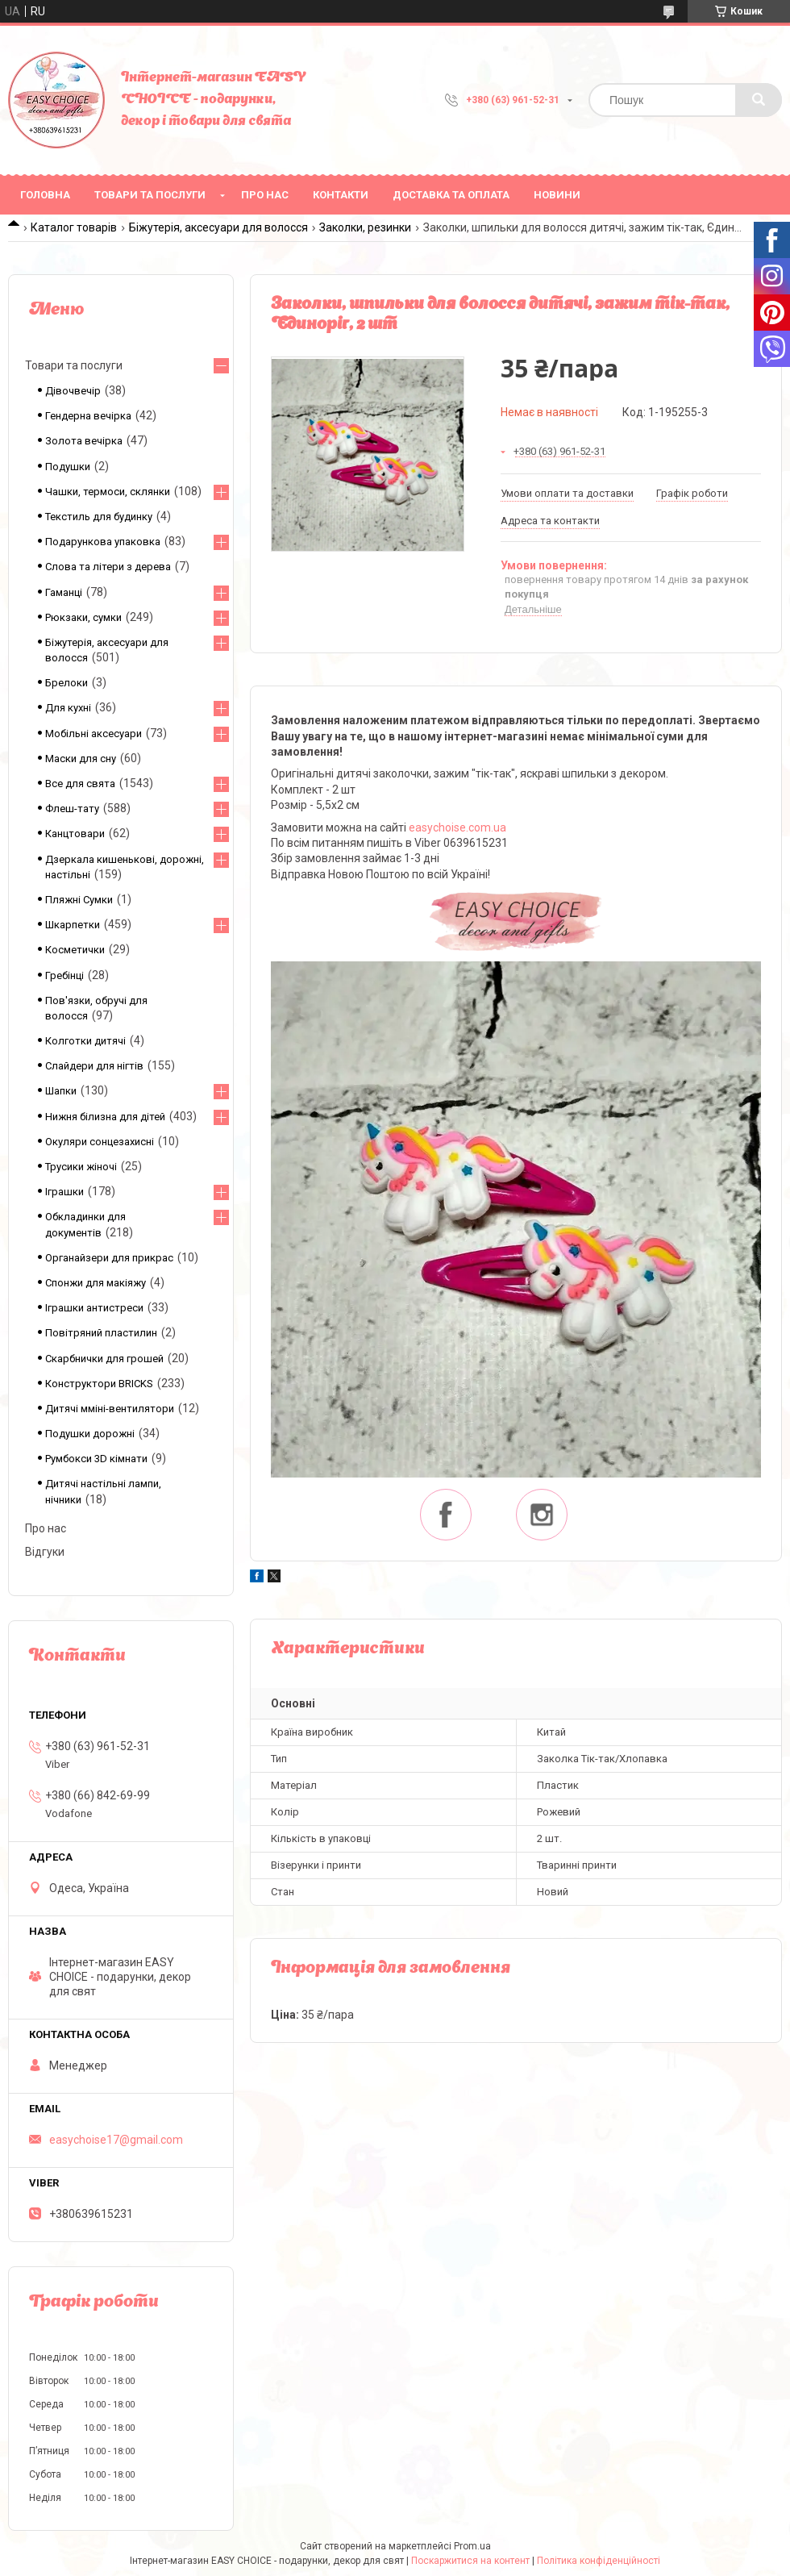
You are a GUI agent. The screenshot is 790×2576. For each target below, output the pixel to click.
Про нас (265, 195)
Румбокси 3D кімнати (96, 1459)
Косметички (75, 950)
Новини (557, 195)
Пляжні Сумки (79, 900)
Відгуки (44, 1551)
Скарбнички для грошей (104, 1359)
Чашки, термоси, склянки (107, 492)
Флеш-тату (72, 808)
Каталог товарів (74, 227)
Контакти (340, 195)
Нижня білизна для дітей (105, 1117)
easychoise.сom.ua (457, 827)
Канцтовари (75, 833)
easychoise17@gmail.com (116, 2139)
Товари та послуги (150, 195)
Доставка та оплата (451, 195)
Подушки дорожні (90, 1434)
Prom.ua (472, 2546)
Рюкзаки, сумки (83, 617)
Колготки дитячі (85, 1041)
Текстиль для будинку (98, 517)
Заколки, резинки (365, 227)
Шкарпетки (72, 925)
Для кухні (68, 708)
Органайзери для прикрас (109, 1258)
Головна (45, 195)
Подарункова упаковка (102, 542)
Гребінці (64, 975)
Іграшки (64, 1192)
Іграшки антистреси (94, 1308)
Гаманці (63, 592)
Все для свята (80, 783)
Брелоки (66, 683)
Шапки (61, 1091)
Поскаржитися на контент (470, 2560)
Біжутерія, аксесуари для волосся (218, 227)
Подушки (67, 467)
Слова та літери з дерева (108, 567)
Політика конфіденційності (598, 2560)
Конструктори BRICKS (99, 1384)
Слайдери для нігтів (94, 1066)
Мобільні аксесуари (93, 733)
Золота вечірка (84, 441)
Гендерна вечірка (88, 416)
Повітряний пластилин (101, 1333)
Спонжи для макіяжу (95, 1283)
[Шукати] (758, 100)
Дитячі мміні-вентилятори (109, 1409)
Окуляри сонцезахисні (99, 1142)
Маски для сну (80, 758)
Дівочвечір (73, 391)
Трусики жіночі (81, 1167)
